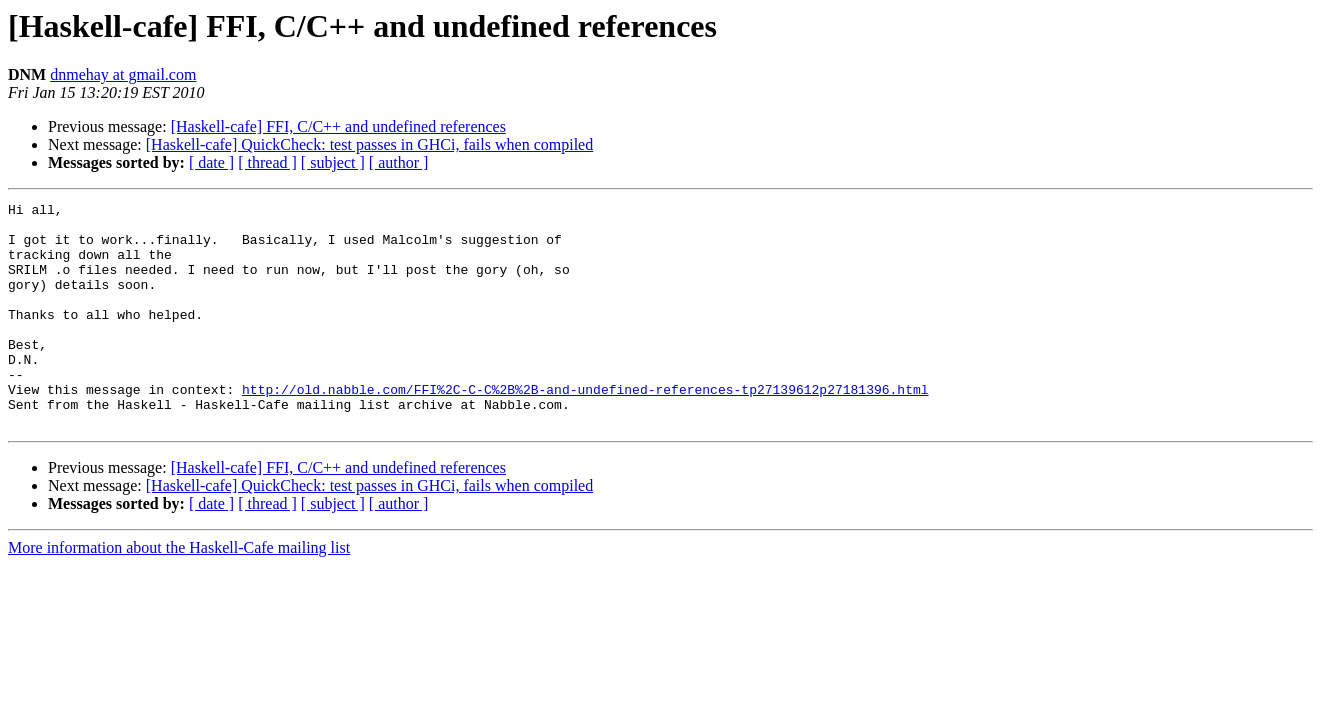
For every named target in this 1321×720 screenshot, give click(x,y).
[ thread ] (267, 162)
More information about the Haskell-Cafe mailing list (179, 592)
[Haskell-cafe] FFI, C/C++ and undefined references (338, 126)
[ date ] (211, 162)
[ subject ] (333, 162)
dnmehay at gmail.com (123, 74)
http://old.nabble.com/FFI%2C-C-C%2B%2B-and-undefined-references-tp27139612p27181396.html (585, 428)
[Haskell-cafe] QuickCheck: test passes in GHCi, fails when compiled (369, 144)
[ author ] (399, 162)
